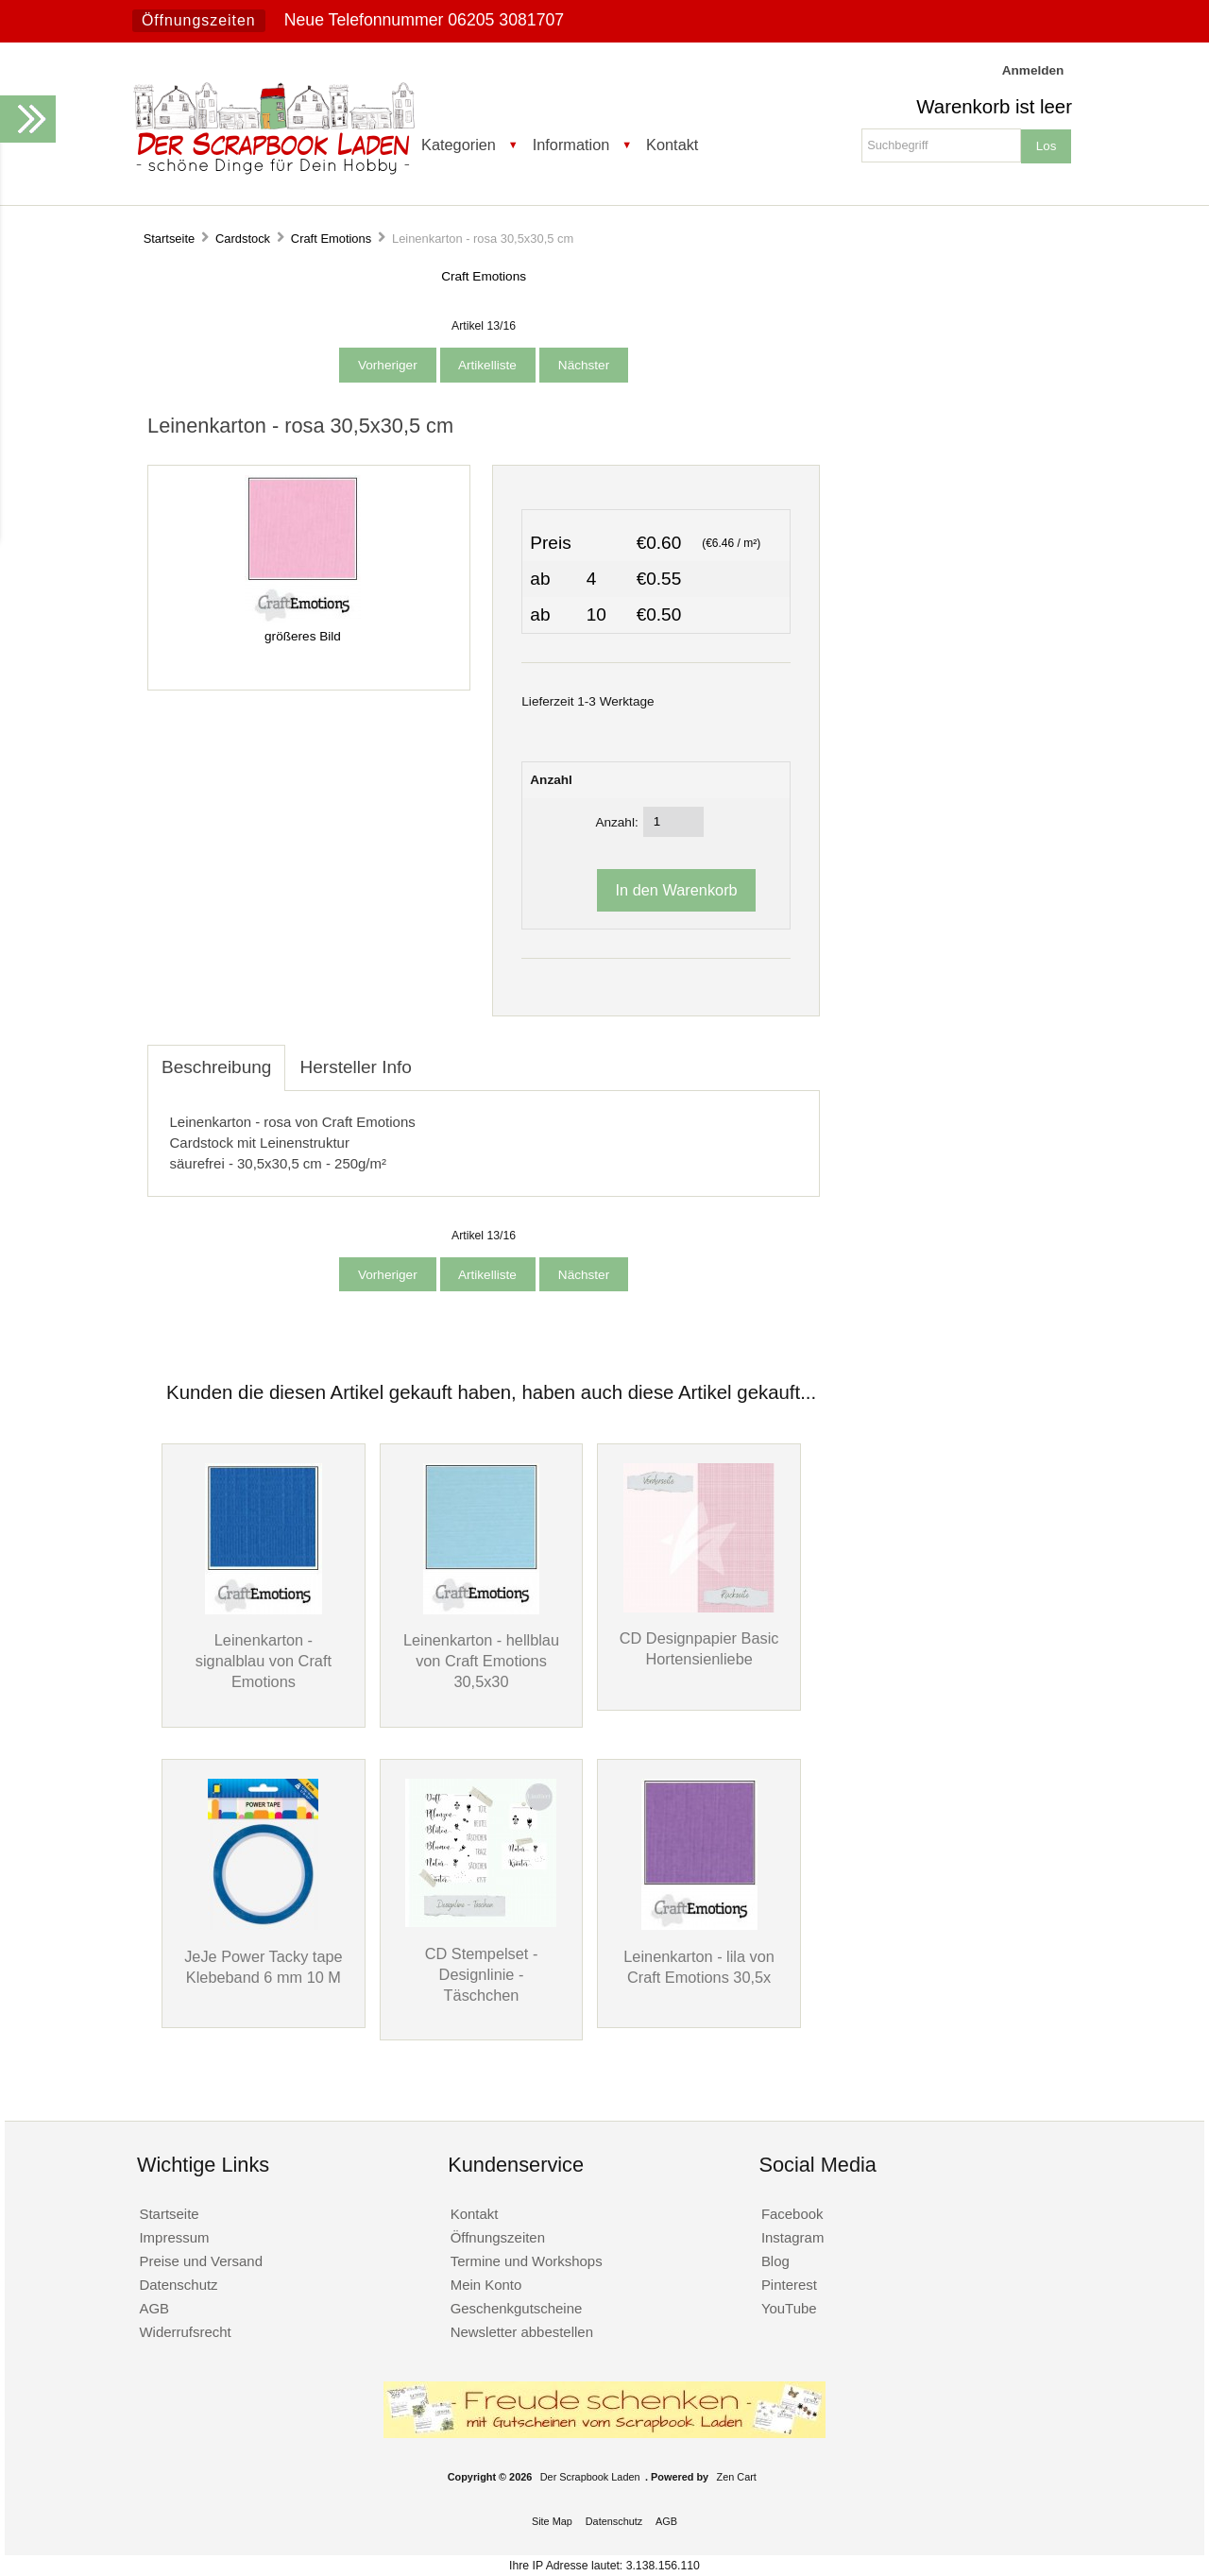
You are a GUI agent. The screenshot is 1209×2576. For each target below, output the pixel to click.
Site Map (552, 2521)
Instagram (793, 2237)
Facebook (792, 2214)
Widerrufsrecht (184, 2332)
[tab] (440, 1057)
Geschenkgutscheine (517, 2308)
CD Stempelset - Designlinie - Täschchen (481, 1974)
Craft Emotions (331, 238)
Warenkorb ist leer (994, 106)
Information (571, 144)
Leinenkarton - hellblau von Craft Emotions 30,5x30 (481, 1660)
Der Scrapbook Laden (590, 2476)
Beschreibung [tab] (216, 1067)
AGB (154, 2308)
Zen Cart (737, 2476)
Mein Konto (486, 2285)
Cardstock (242, 238)
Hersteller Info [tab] (355, 1067)
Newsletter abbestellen (522, 2332)
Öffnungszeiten (199, 20)
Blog (775, 2261)
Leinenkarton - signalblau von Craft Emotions (264, 1660)
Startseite (170, 238)
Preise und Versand (201, 2261)
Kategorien (458, 144)
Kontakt (672, 144)
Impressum (174, 2237)
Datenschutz (178, 2285)
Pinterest (789, 2285)
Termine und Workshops (527, 2261)
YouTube (789, 2308)
